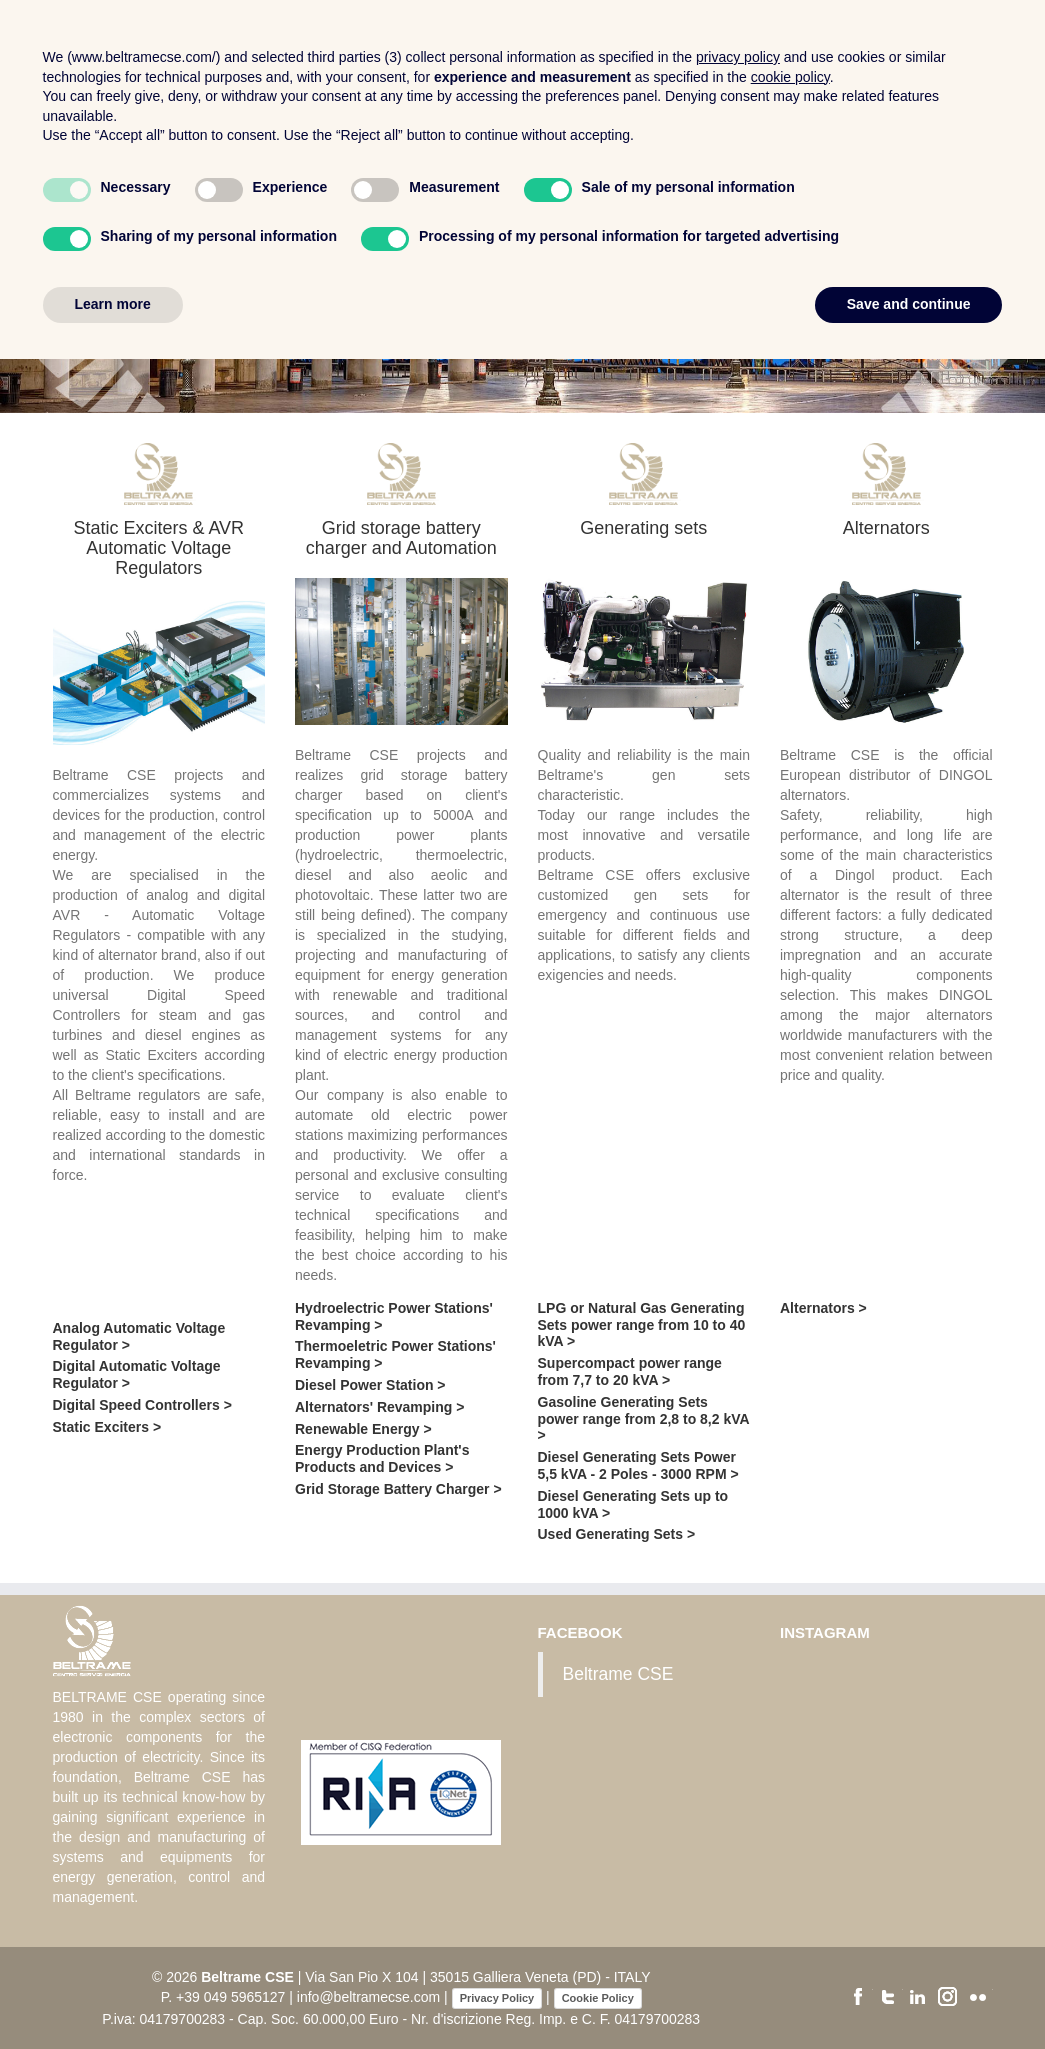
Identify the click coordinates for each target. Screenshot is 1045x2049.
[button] (26, 249)
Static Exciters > (107, 1427)
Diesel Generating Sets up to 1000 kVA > (633, 1504)
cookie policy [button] (790, 1767)
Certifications (821, 42)
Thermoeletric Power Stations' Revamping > (395, 1354)
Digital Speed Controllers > (142, 1405)
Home (497, 42)
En (1020, 101)
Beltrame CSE (618, 1674)
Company (596, 42)
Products (703, 42)
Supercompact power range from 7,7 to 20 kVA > (630, 1371)
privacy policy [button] (738, 1747)
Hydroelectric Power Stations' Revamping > (394, 1316)
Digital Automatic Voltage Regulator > (137, 1374)
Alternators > (823, 1308)
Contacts (939, 42)
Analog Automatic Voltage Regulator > (139, 1336)
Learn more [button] (113, 1994)
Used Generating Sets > (617, 1534)
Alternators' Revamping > (379, 1407)
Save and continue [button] (909, 1994)
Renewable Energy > (363, 1429)
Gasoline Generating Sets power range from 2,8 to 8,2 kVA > (644, 1419)
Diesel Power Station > (370, 1385)
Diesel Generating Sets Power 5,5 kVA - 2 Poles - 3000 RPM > (638, 1465)
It (987, 101)
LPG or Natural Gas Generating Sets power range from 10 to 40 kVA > (642, 1325)
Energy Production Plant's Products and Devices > (382, 1458)
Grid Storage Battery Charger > (398, 1489)
